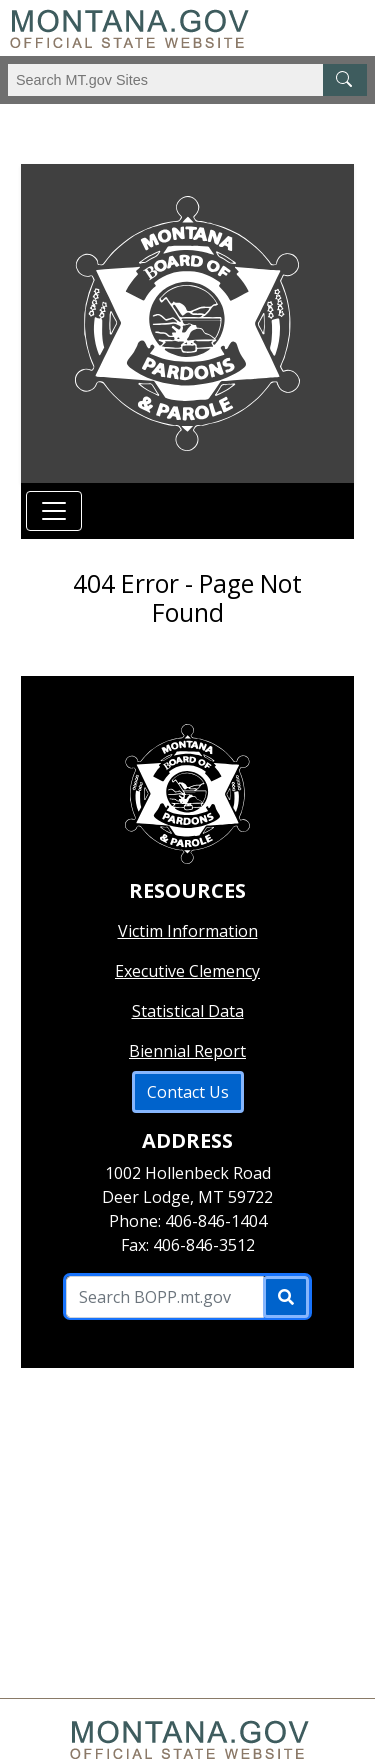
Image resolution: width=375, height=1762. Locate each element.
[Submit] (286, 1297)
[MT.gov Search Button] (345, 80)
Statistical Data (188, 1011)
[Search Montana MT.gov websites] (187, 80)
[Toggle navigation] (54, 511)
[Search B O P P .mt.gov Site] (164, 1297)
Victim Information (188, 931)
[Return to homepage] (187, 323)
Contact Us (188, 1092)
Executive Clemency (187, 971)
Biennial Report (187, 1051)
